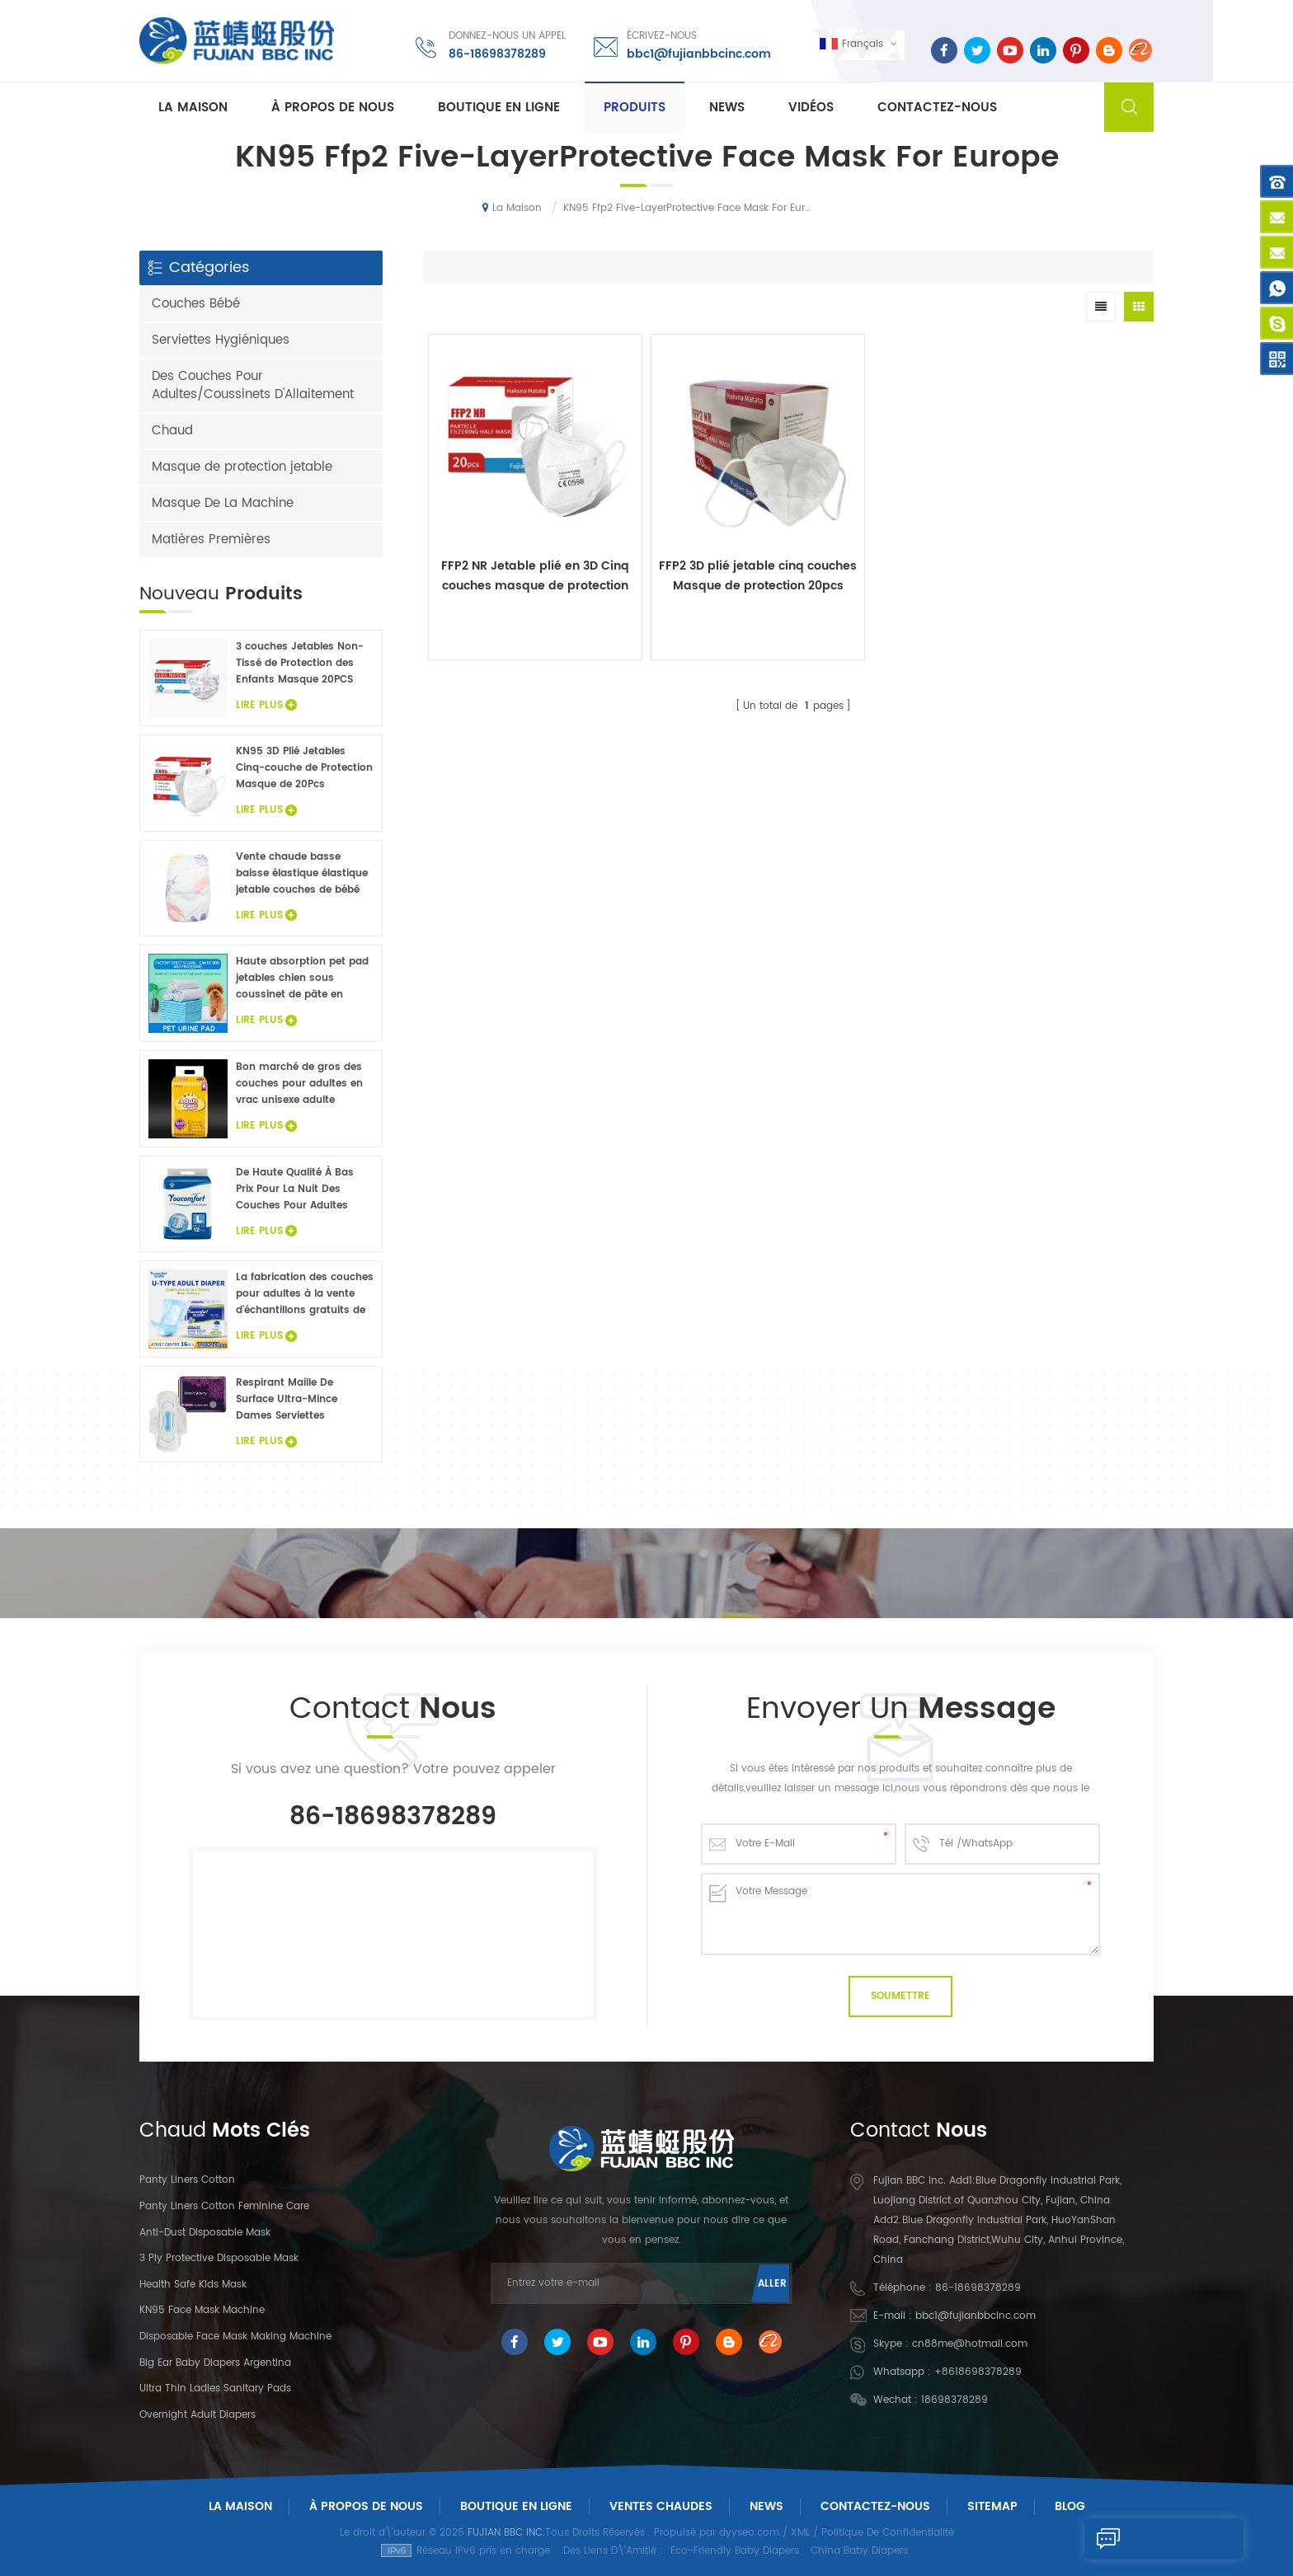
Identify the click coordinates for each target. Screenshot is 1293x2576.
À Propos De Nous (366, 2506)
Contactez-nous (937, 108)
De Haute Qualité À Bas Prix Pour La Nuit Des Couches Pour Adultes (295, 1189)
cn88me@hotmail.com (969, 2344)
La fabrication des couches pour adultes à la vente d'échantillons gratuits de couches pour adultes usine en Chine (305, 1294)
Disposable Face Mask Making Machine (235, 2336)
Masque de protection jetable (242, 467)
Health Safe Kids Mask (193, 2284)
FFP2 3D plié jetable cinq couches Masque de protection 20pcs (697, 536)
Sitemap (992, 2506)
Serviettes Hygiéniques (220, 340)
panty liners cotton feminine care (224, 2206)
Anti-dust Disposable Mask (204, 2233)
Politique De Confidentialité (887, 2533)
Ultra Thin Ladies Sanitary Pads (215, 2388)
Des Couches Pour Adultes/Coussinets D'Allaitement (253, 385)
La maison (193, 108)
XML (800, 2533)
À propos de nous (332, 108)
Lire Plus (266, 705)
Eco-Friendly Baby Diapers (734, 2551)
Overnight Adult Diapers (197, 2415)
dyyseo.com (749, 2533)
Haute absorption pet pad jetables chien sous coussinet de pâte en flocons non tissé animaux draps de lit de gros (303, 978)
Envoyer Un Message (1135, 2539)
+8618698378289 (978, 2372)
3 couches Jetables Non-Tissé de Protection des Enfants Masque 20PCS (300, 663)
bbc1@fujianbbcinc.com (697, 53)
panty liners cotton (187, 2180)
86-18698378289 (495, 53)
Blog (1070, 2506)
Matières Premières (211, 539)
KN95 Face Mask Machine (202, 2310)
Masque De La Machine (223, 503)
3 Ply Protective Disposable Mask (219, 2258)
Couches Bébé (196, 303)
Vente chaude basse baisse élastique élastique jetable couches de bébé (302, 873)
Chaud (172, 430)
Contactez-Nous (875, 2506)
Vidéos (811, 108)
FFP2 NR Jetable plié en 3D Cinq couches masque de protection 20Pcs (515, 536)
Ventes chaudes (660, 2506)
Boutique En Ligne (499, 108)
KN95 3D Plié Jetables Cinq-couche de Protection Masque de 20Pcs (304, 768)
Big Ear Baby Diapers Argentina (215, 2363)
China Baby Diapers (859, 2551)
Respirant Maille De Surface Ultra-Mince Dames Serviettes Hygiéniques (286, 1399)
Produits (634, 108)
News (727, 108)
